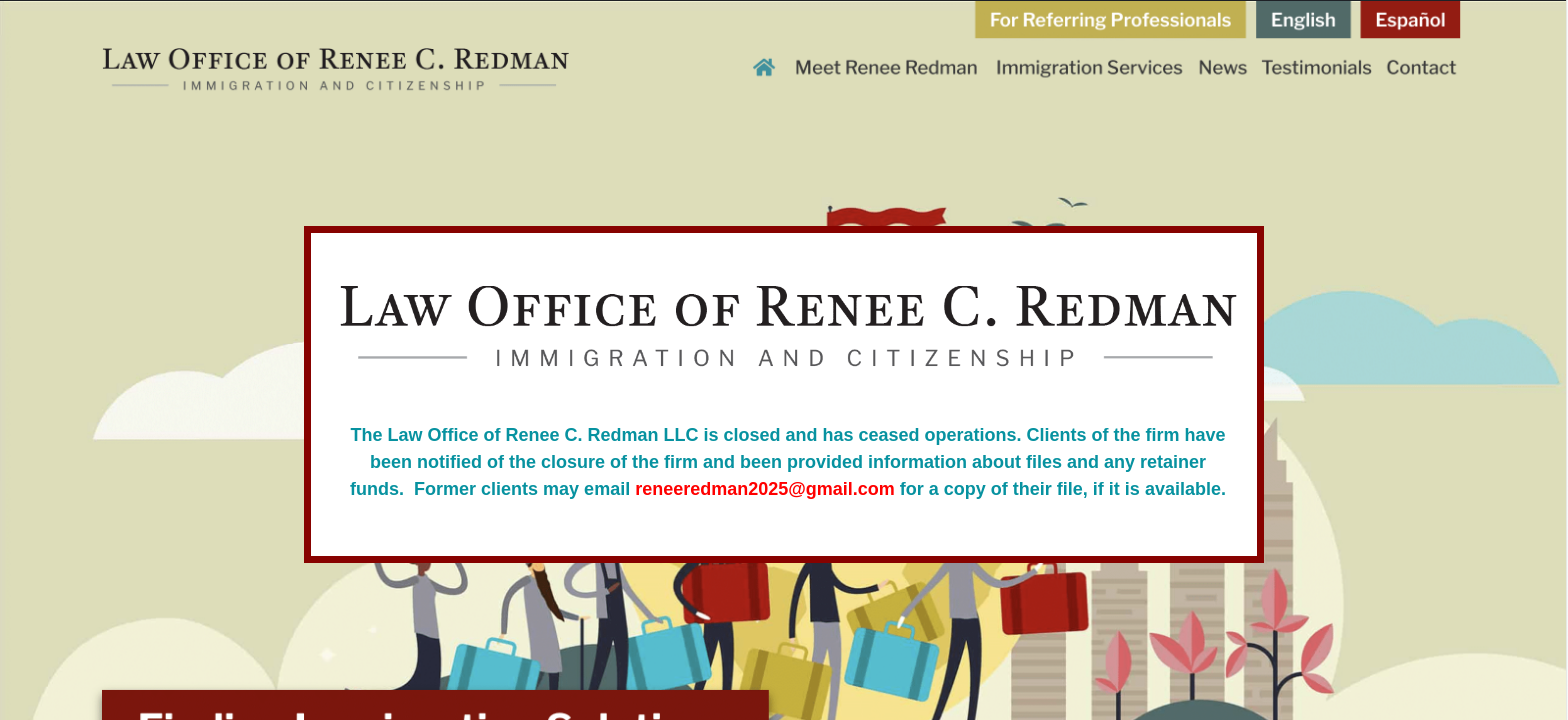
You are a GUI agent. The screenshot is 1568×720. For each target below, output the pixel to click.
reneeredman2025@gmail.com (765, 489)
